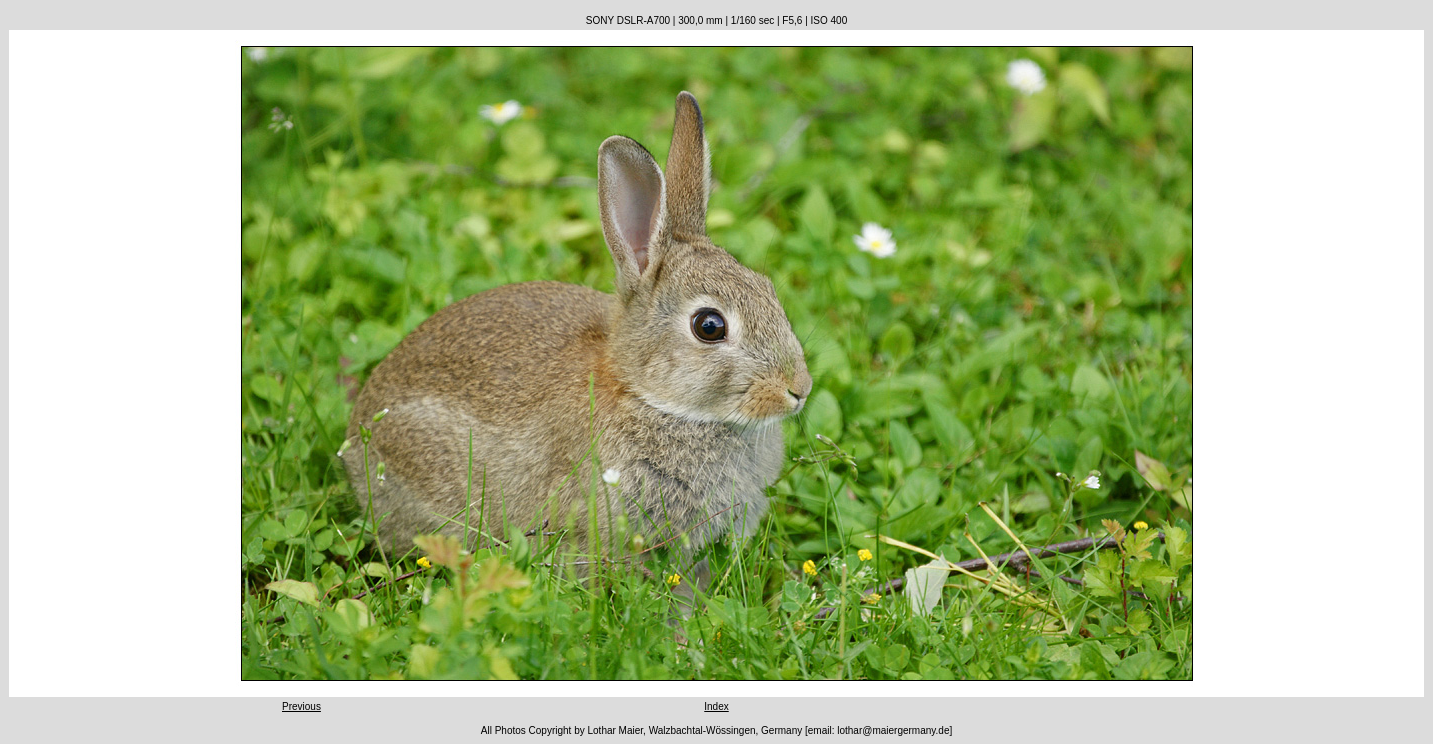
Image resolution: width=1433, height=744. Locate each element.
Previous (301, 706)
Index (716, 706)
